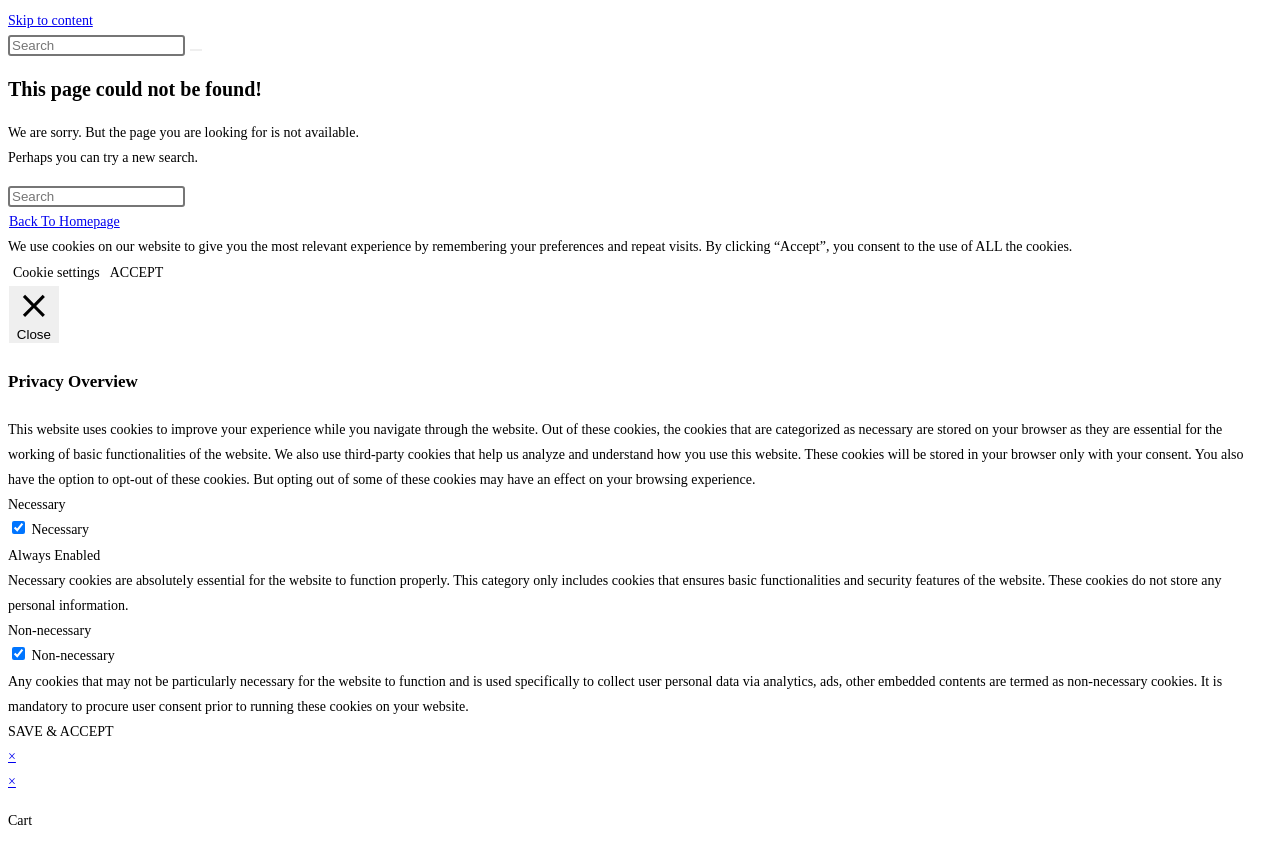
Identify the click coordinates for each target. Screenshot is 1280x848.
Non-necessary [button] (49, 630)
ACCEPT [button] (137, 272)
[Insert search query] (96, 45)
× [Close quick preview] (12, 756)
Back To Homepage (64, 221)
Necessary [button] (37, 504)
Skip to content (50, 20)
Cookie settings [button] (56, 272)
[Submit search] (196, 50)
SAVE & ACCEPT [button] (61, 731)
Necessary (61, 529)
